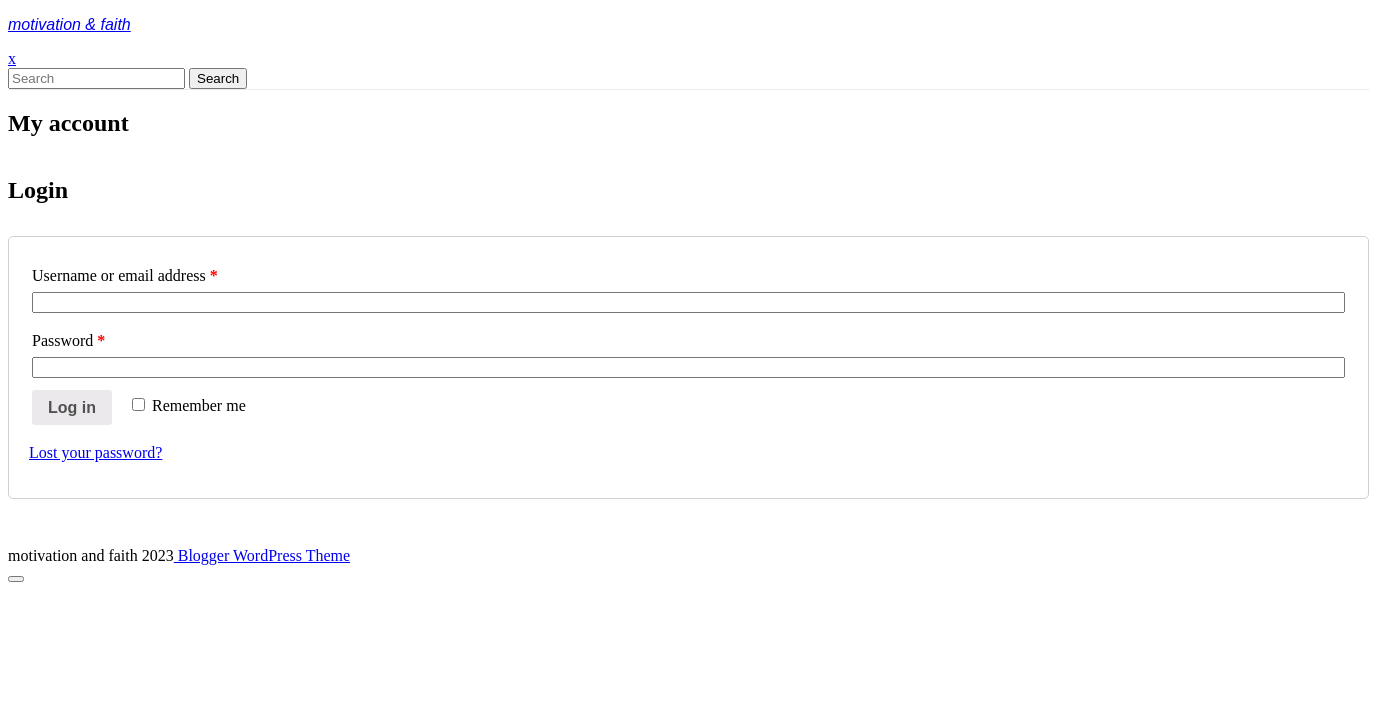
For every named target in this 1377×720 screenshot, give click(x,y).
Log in (72, 407)
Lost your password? (95, 452)
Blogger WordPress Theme (262, 555)
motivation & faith (69, 24)
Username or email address (125, 275)
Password (68, 340)
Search (218, 78)
